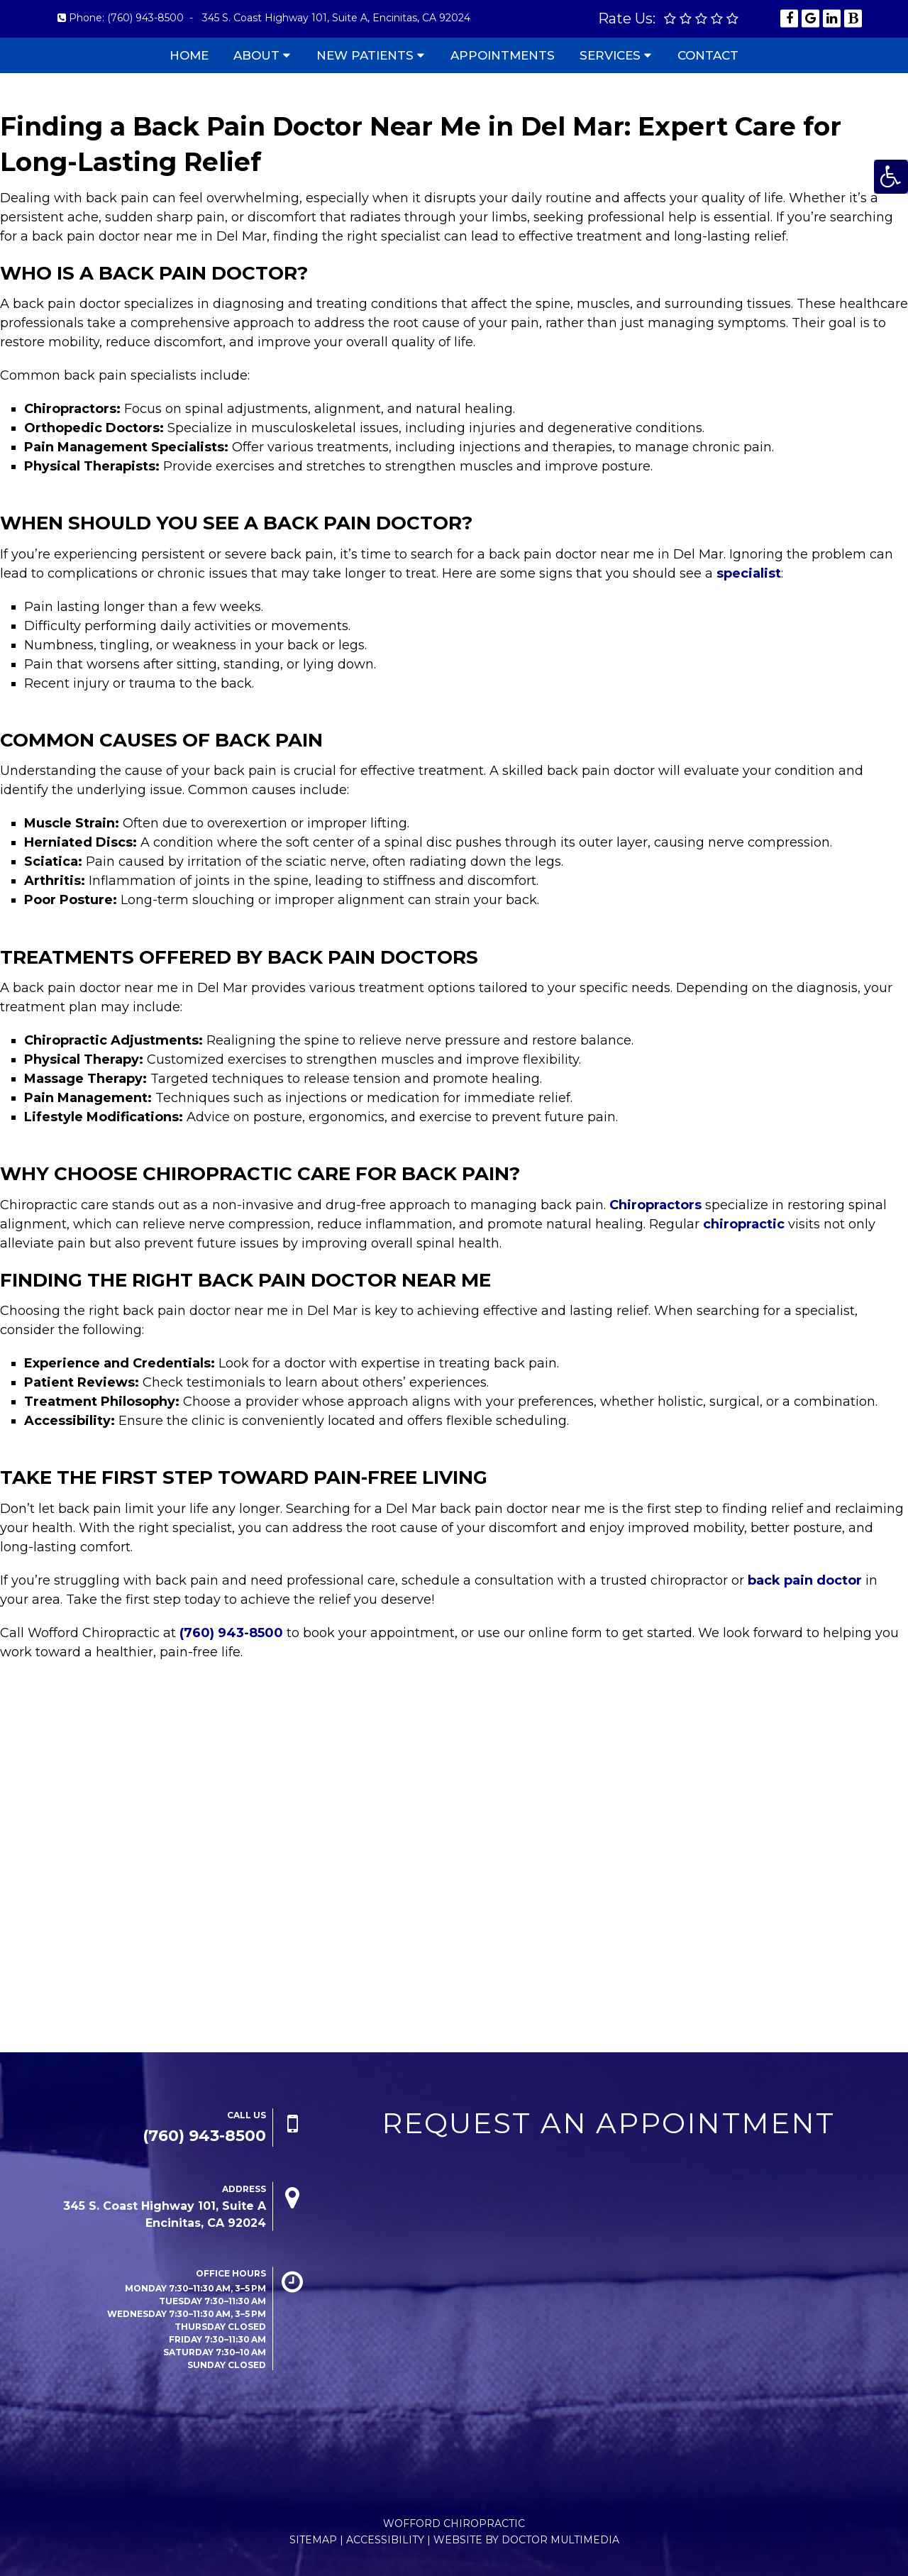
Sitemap (313, 2539)
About (256, 55)
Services (610, 55)
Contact (707, 55)
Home (189, 55)
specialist (748, 573)
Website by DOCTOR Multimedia (526, 2539)
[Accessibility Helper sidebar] (891, 177)
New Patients (365, 55)
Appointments (502, 55)
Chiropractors (655, 1205)
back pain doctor (805, 1580)
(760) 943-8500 (145, 17)
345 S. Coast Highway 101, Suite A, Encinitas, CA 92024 (336, 17)
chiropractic (744, 1224)
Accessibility (385, 2539)
